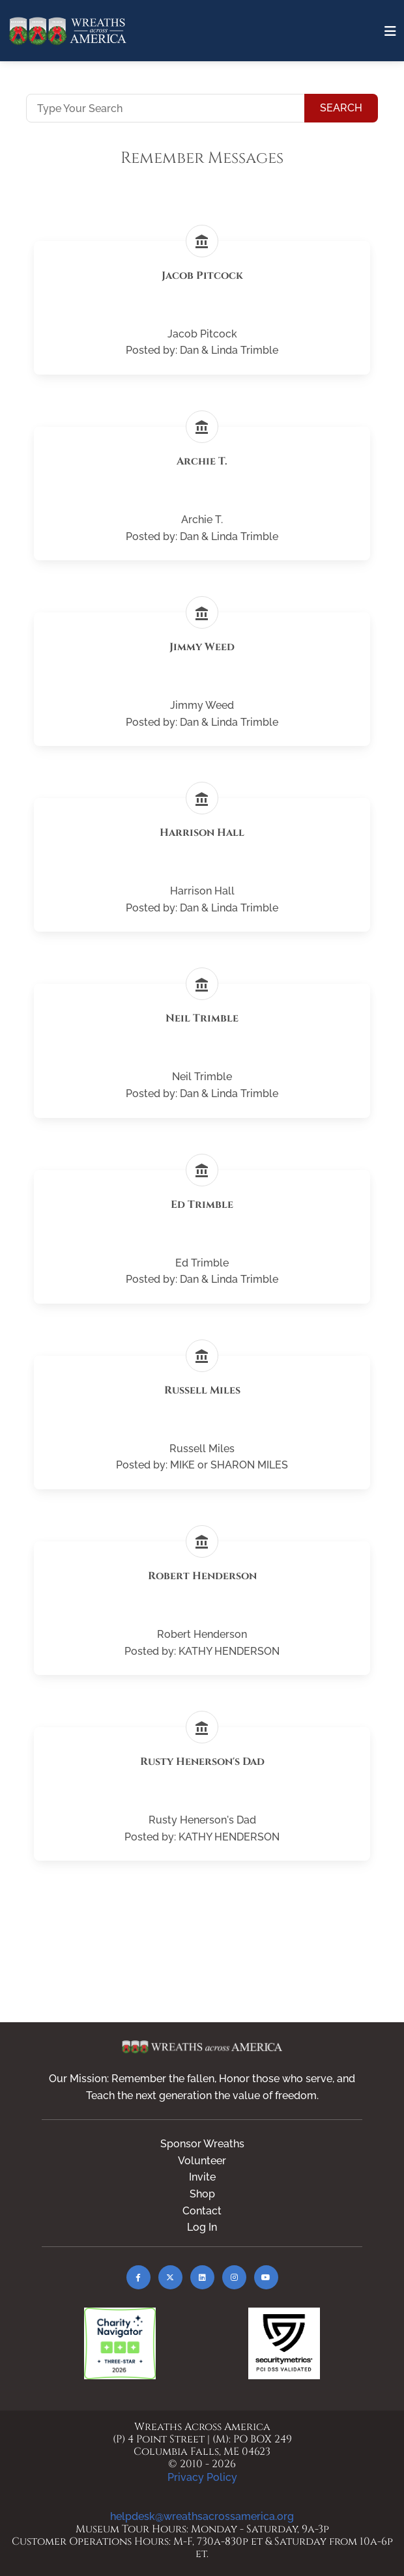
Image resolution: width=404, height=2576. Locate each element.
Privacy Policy (202, 2477)
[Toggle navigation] (390, 31)
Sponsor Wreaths (202, 2144)
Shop (202, 2194)
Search (341, 108)
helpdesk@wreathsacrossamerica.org (202, 2516)
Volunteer (202, 2160)
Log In (202, 2227)
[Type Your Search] (165, 108)
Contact (202, 2211)
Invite (202, 2177)
